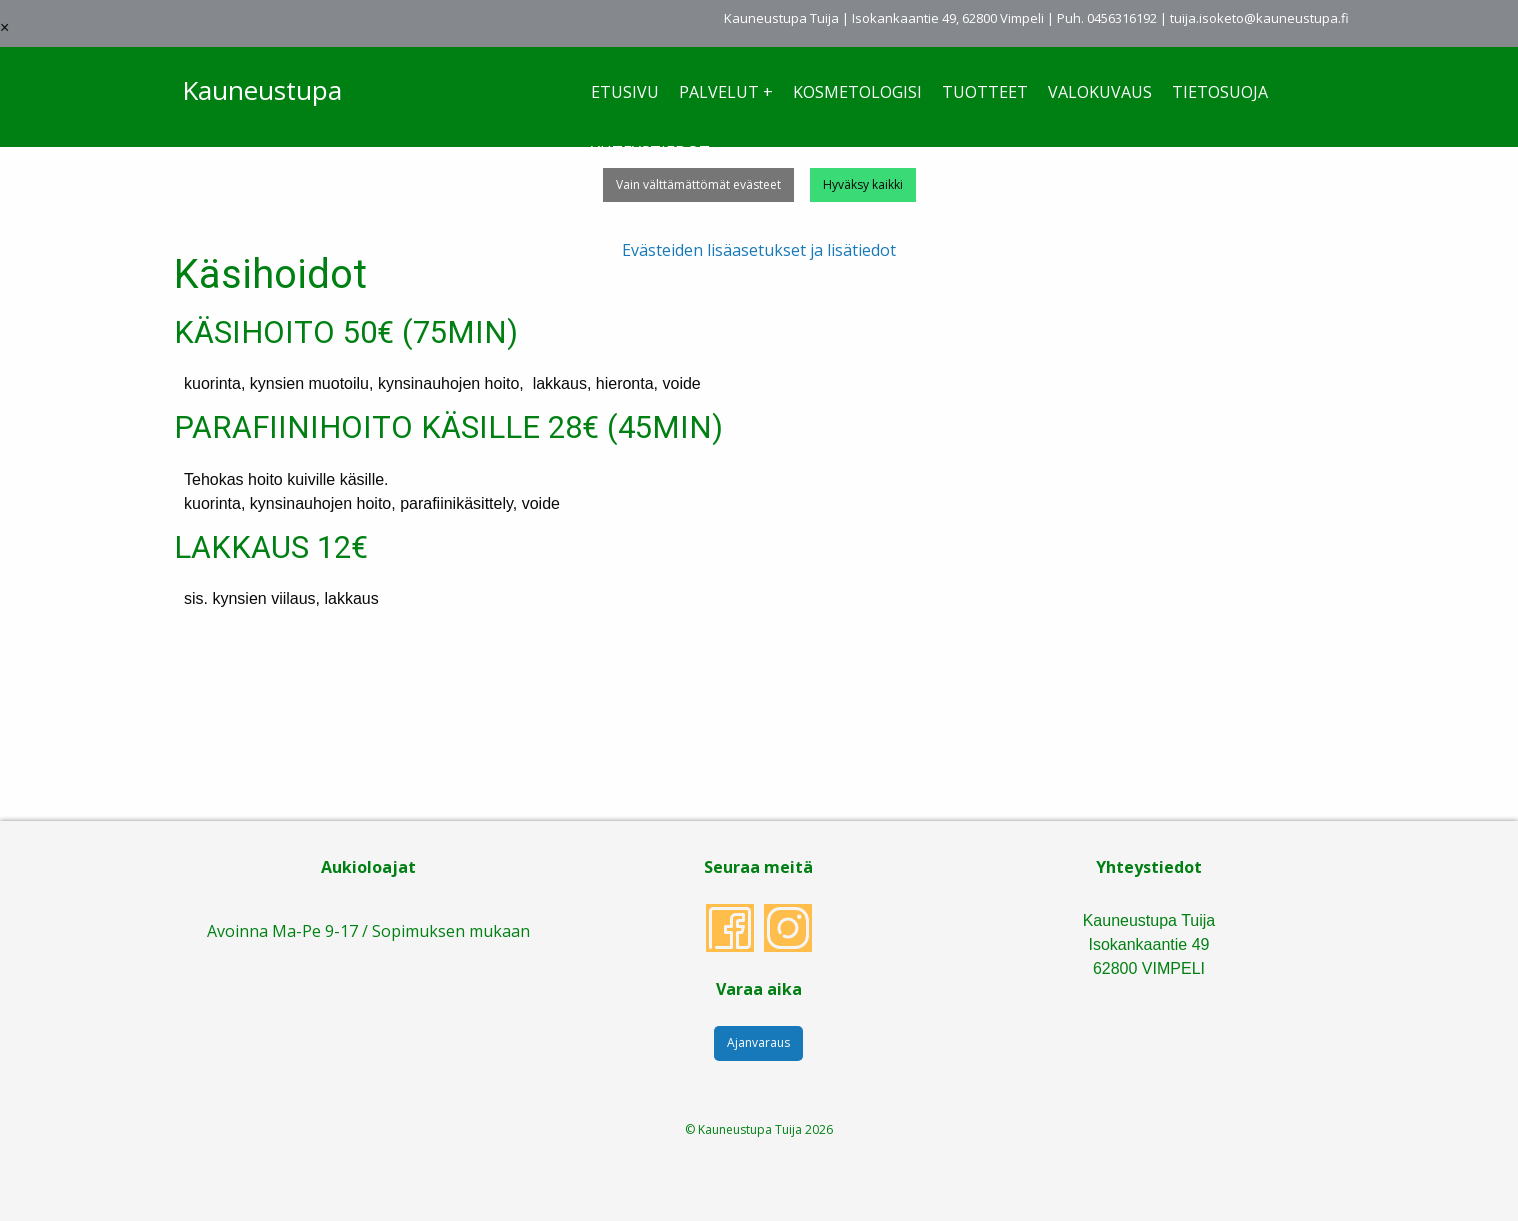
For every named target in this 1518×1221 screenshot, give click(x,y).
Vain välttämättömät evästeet (698, 184)
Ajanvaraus (758, 1042)
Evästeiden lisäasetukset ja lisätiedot (759, 250)
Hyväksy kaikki (863, 184)
